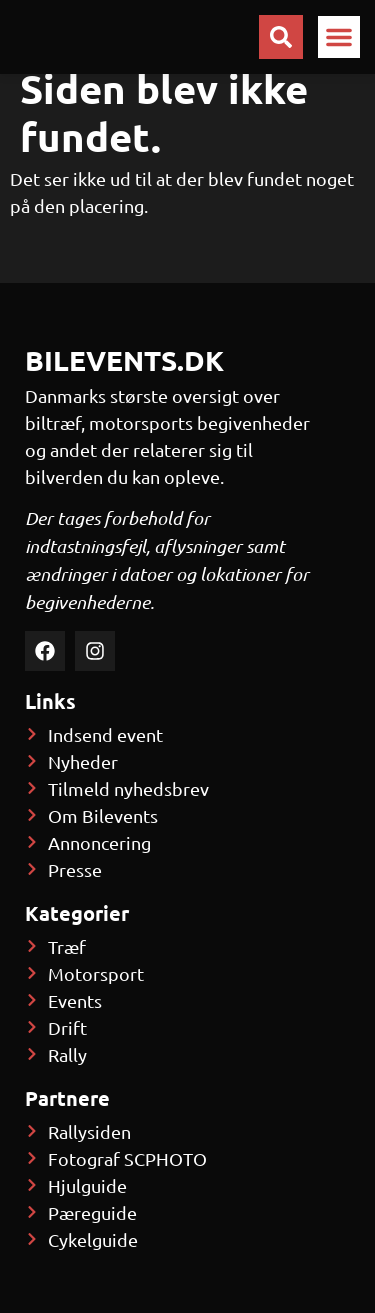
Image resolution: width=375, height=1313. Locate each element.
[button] (339, 37)
